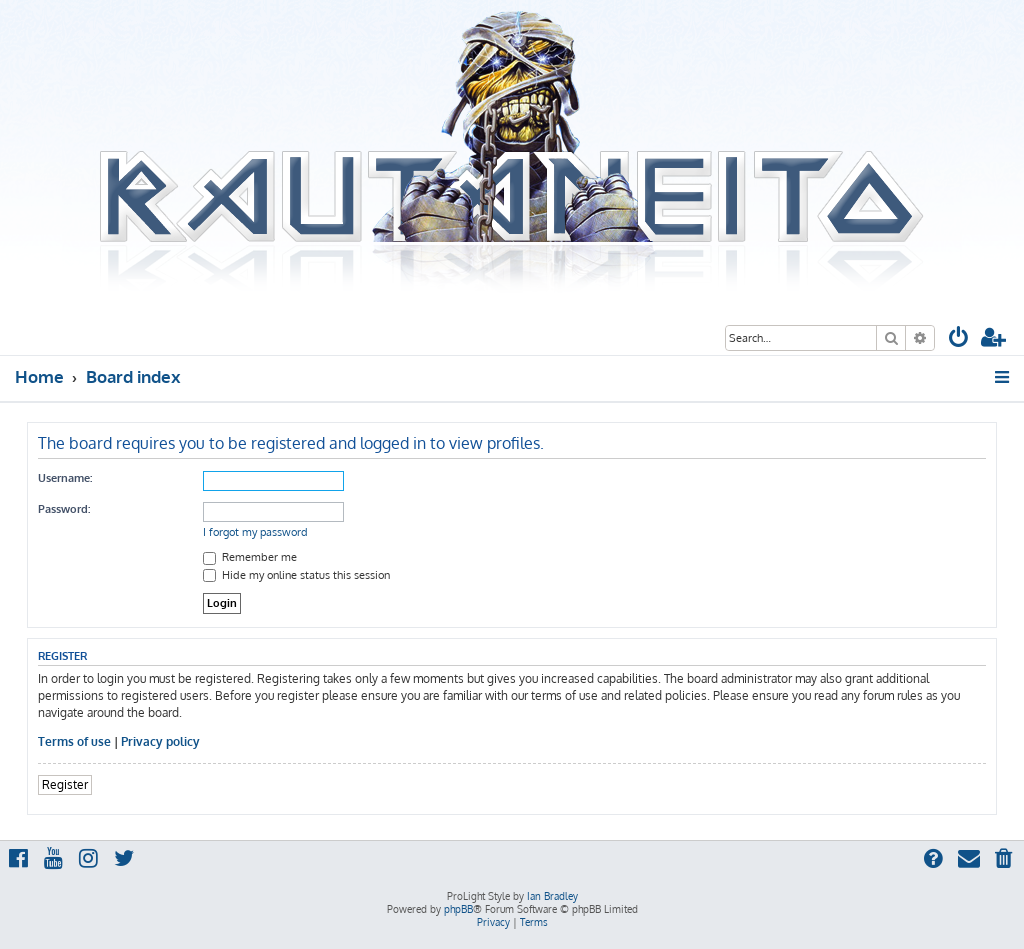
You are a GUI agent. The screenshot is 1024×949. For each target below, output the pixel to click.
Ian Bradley (552, 896)
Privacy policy (160, 741)
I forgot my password (255, 532)
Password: (64, 509)
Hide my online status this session (296, 575)
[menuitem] (959, 339)
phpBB (458, 909)
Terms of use (74, 741)
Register (65, 784)
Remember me (250, 557)
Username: (65, 478)
